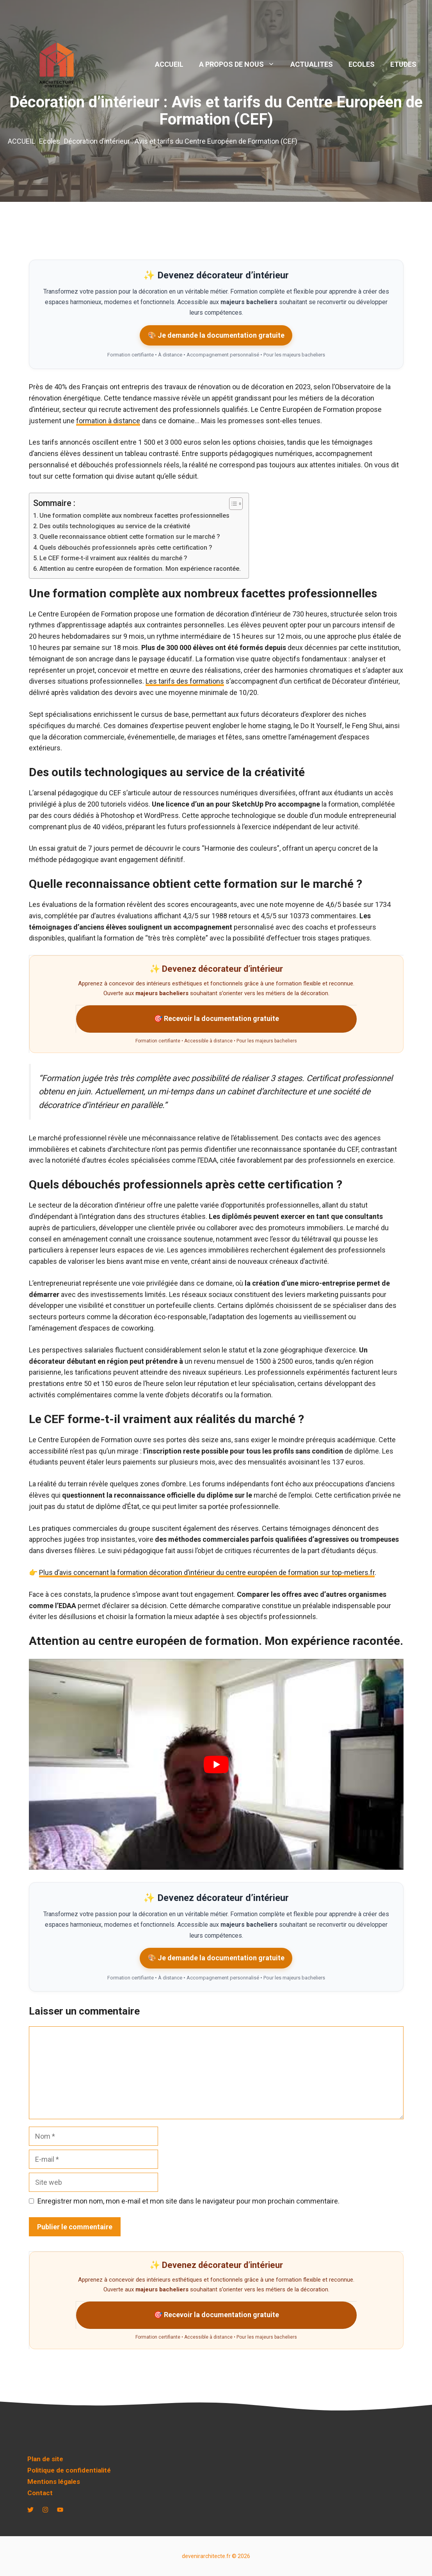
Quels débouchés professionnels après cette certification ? (125, 547)
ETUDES (403, 64)
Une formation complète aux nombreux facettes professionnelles (134, 515)
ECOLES (361, 64)
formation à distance (108, 421)
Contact (40, 2493)
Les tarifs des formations (185, 681)
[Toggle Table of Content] (232, 503)
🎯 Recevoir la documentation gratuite (216, 1018)
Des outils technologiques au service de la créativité (114, 526)
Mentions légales (53, 2481)
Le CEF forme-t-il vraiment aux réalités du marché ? (113, 558)
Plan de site (45, 2459)
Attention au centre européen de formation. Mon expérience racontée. (140, 568)
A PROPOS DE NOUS (241, 64)
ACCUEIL (169, 64)
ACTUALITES (311, 64)
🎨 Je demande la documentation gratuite (216, 335)
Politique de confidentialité (69, 2470)
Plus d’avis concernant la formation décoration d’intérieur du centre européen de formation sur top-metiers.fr (207, 1572)
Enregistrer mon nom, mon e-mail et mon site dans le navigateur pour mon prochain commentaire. (188, 2201)
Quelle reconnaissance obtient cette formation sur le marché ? (129, 536)
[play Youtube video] (216, 1764)
